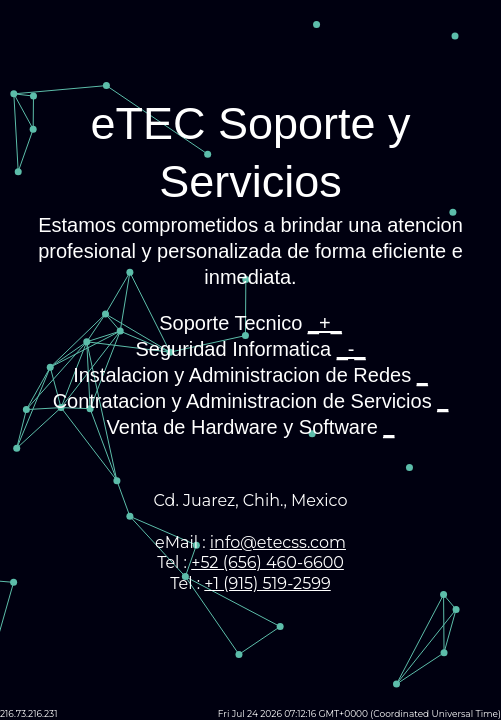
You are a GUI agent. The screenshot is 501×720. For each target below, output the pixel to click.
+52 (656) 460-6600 (267, 562)
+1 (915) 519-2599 (267, 583)
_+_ (325, 323)
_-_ (351, 349)
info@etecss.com (278, 542)
